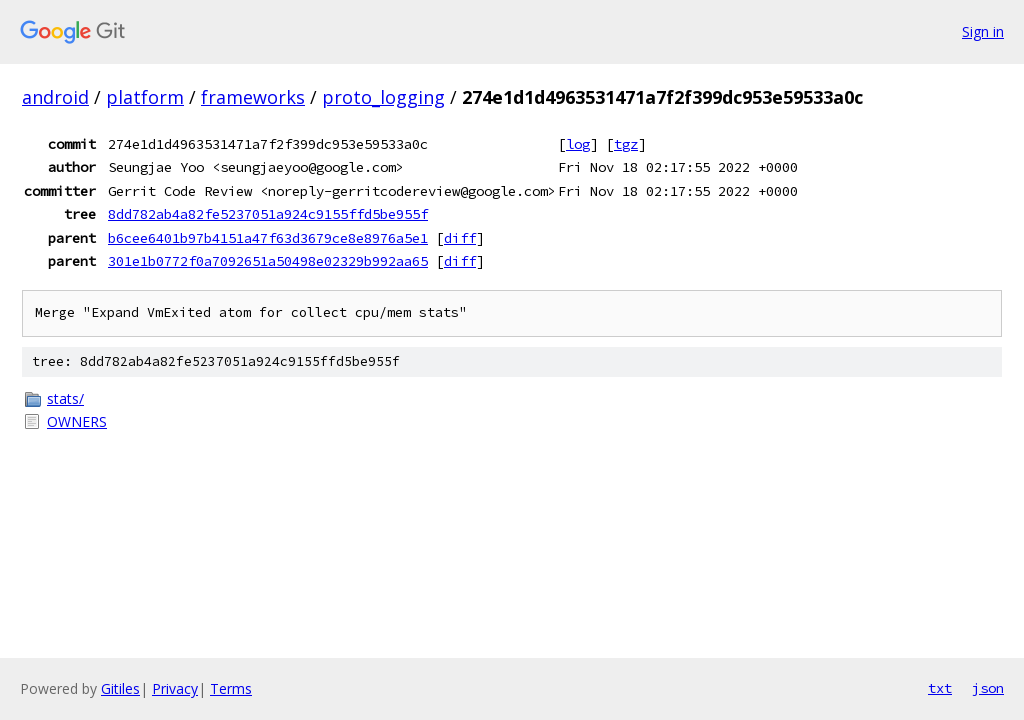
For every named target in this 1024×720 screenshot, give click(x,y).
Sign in (983, 31)
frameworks (253, 97)
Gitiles (120, 688)
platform (145, 97)
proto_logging (383, 97)
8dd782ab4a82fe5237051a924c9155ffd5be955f (268, 214)
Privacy (175, 688)
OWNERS (77, 421)
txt (940, 688)
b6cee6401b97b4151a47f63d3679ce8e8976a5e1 (268, 238)
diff (460, 238)
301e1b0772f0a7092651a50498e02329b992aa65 (268, 261)
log (578, 144)
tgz (626, 144)
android (55, 97)
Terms (231, 688)
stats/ (65, 398)
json (988, 688)
